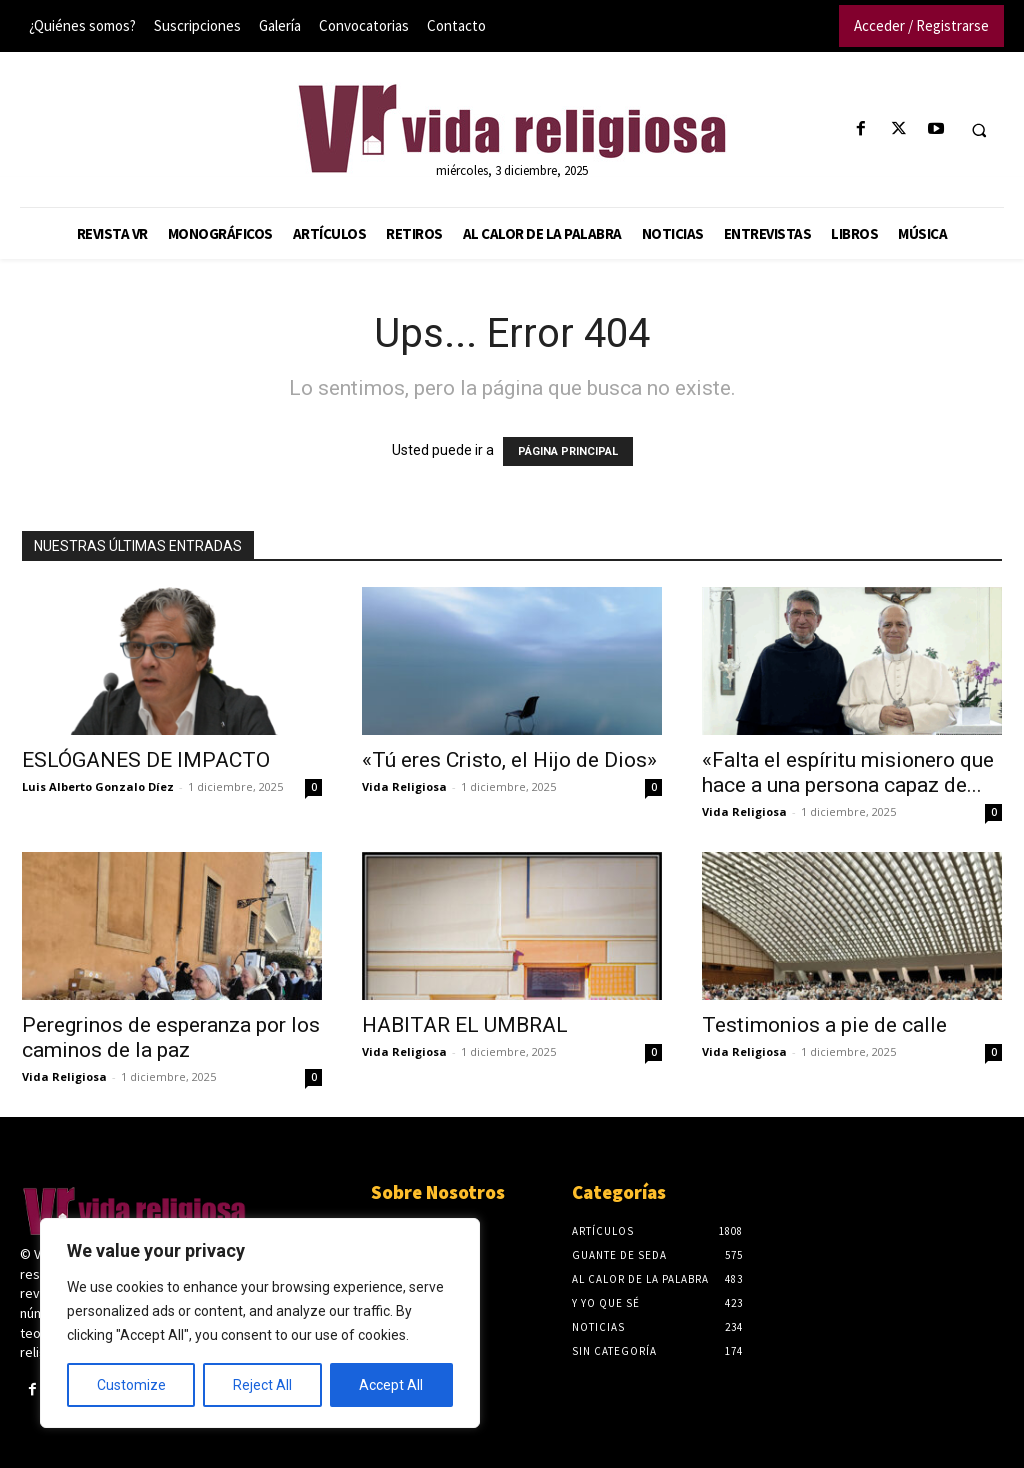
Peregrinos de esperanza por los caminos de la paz (171, 1037)
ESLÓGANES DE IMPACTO (146, 760)
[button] (979, 130)
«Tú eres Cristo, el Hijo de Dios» (509, 760)
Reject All (262, 1385)
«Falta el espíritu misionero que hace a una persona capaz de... (848, 772)
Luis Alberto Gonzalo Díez (98, 786)
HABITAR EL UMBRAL (465, 1025)
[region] (260, 1323)
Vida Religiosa (404, 786)
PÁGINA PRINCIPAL (568, 451)
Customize (131, 1385)
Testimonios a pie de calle (824, 1025)
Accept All (391, 1385)
